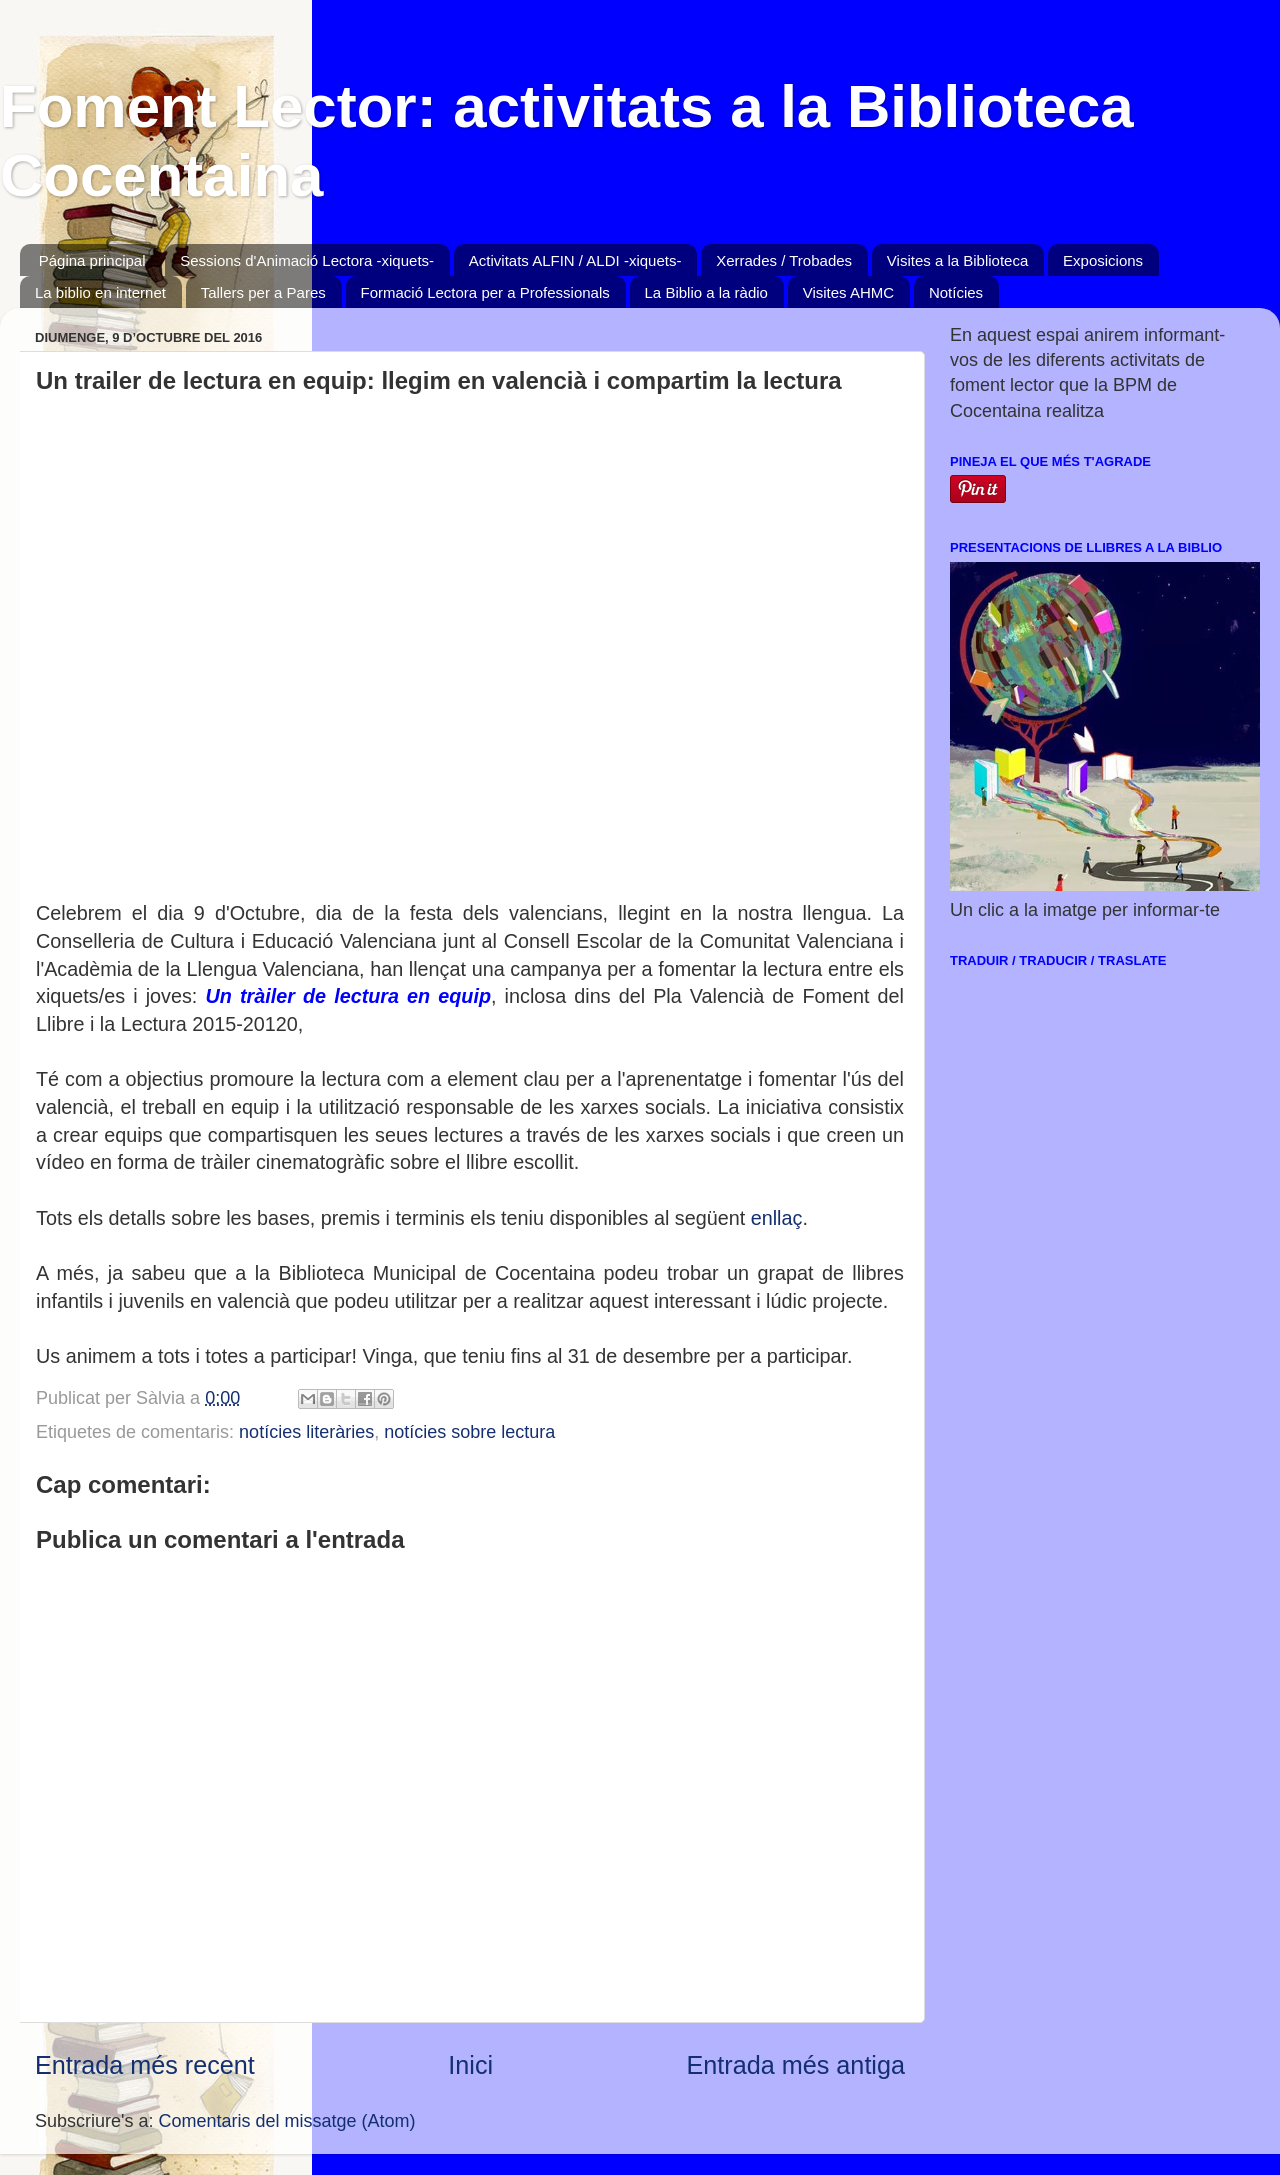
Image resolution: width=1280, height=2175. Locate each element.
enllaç (777, 1218)
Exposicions (1103, 260)
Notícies (956, 292)
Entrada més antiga (796, 2065)
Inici (470, 2065)
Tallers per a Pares (263, 292)
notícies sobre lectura (469, 1432)
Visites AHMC (848, 292)
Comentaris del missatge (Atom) (287, 2121)
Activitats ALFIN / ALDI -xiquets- (575, 260)
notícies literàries (306, 1432)
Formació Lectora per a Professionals (485, 292)
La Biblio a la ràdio (706, 292)
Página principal (92, 260)
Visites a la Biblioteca (957, 260)
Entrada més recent (145, 2065)
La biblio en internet (100, 292)
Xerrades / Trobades (784, 260)
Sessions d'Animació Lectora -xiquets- (307, 260)
